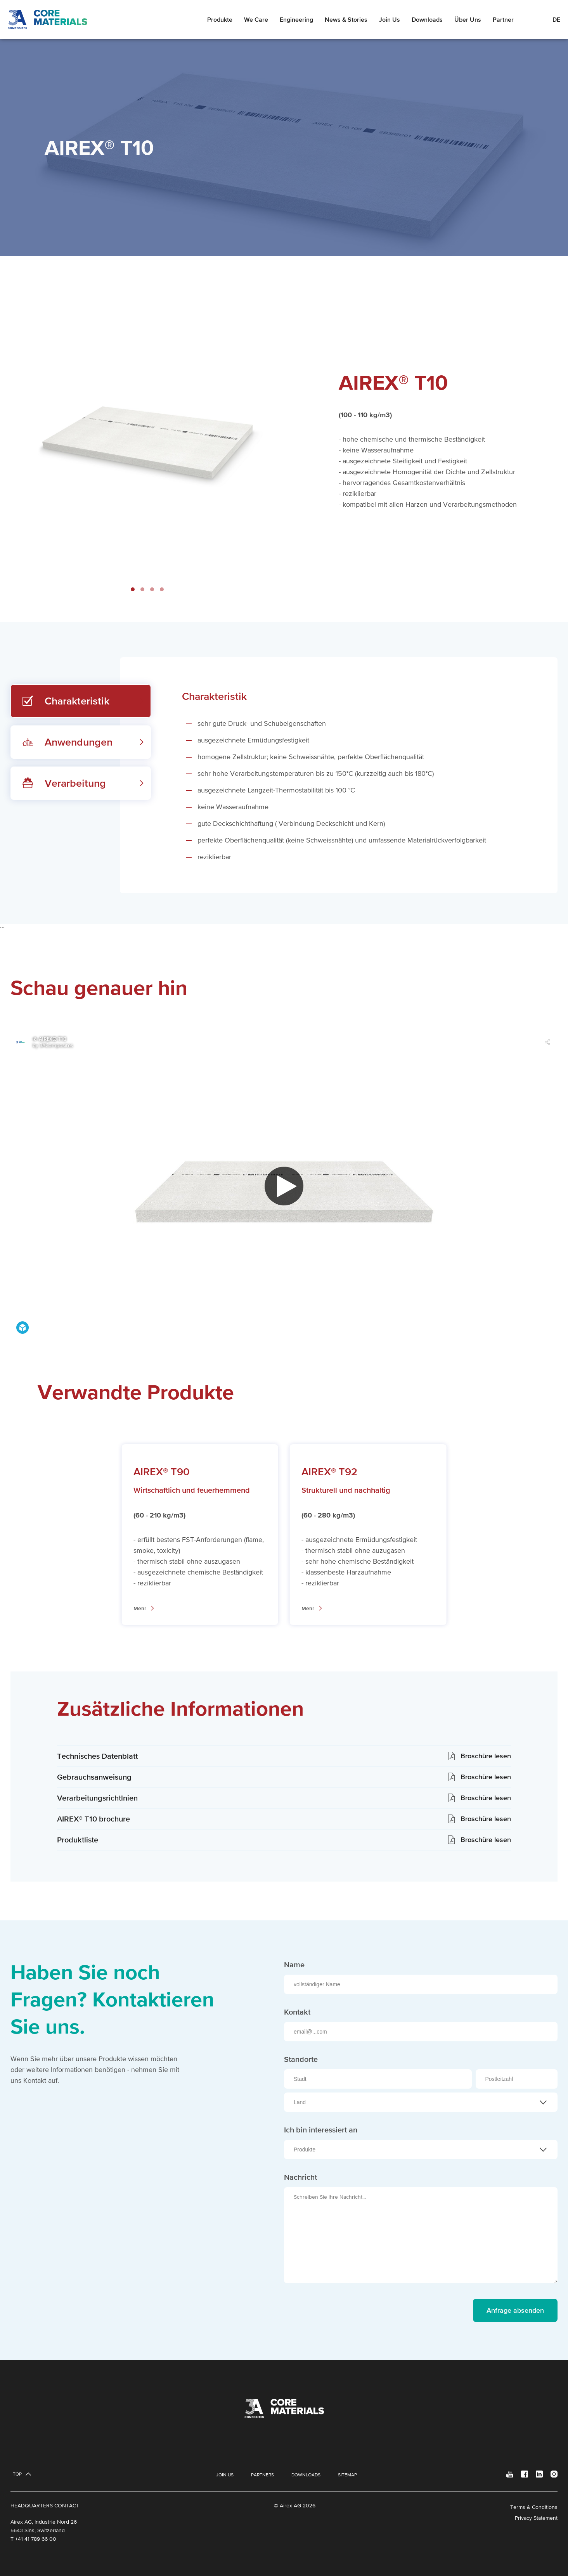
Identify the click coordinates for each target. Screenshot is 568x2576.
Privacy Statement (536, 2518)
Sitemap (347, 2475)
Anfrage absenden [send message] (515, 2310)
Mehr (139, 1608)
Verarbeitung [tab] (75, 783)
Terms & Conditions (534, 2507)
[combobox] (421, 2102)
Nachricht (300, 2177)
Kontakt (297, 2012)
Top (17, 2474)
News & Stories (346, 19)
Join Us (389, 19)
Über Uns (467, 19)
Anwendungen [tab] (79, 742)
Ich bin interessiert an (320, 2129)
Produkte (219, 19)
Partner (503, 19)
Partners (262, 2475)
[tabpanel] (339, 775)
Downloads (427, 19)
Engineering (296, 19)
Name (294, 1964)
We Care (256, 19)
